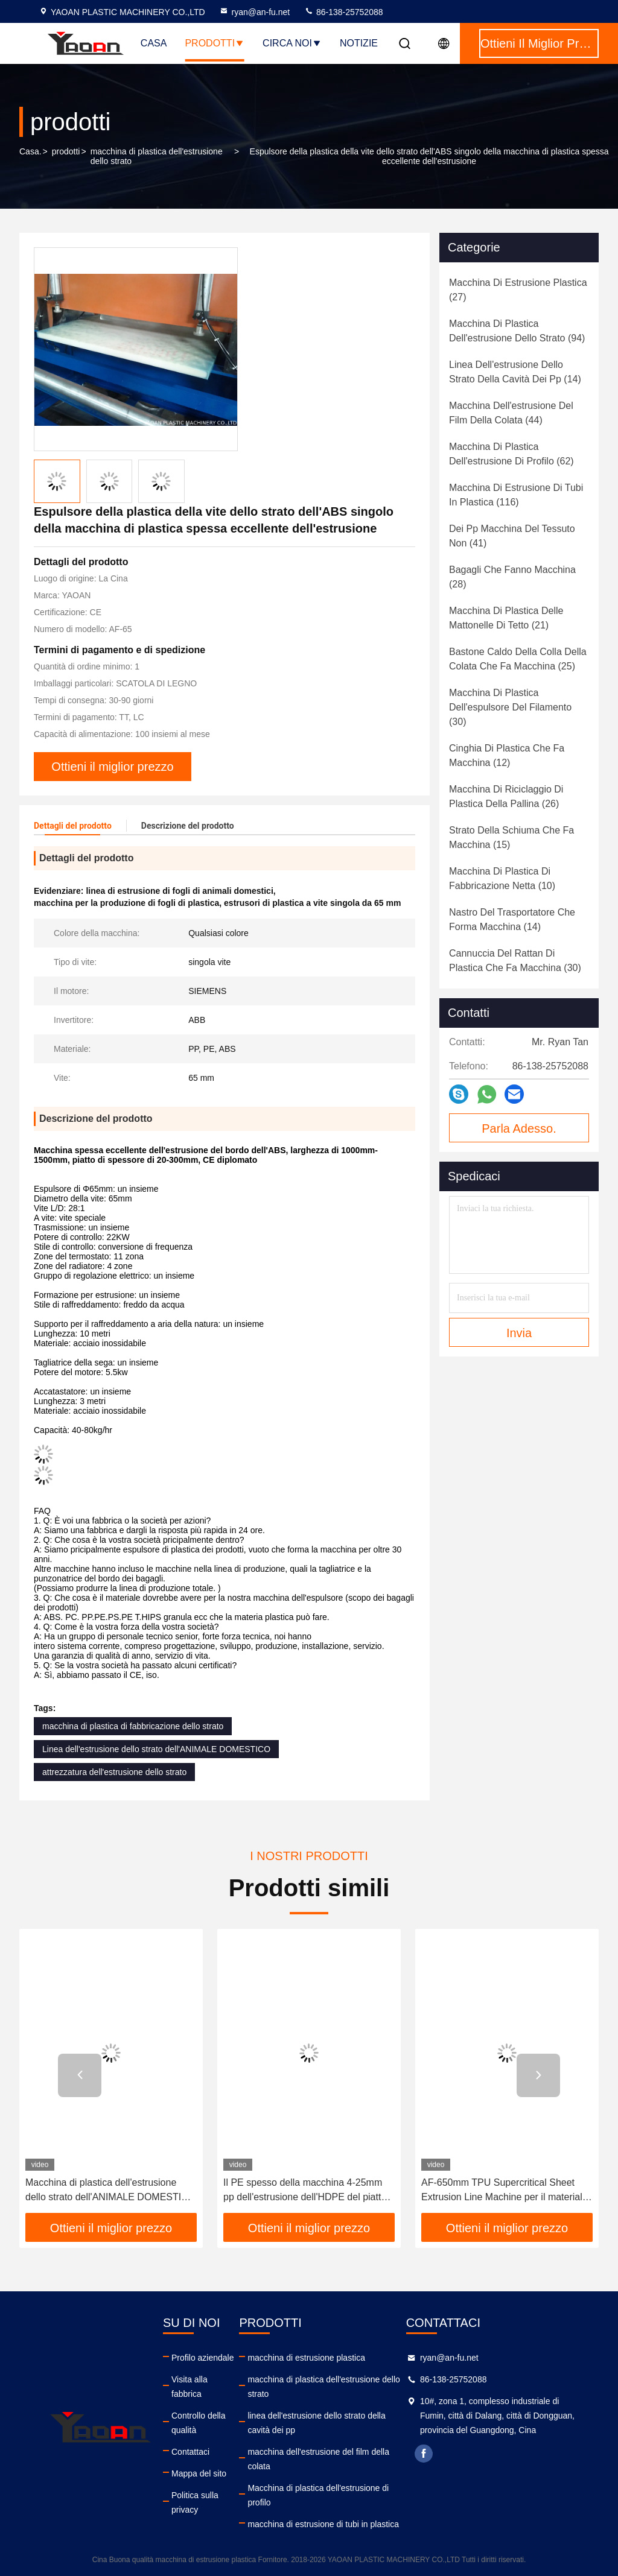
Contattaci (190, 2452)
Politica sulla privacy (194, 2502)
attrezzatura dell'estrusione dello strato (114, 1772)
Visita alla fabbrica (189, 2387)
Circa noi (292, 43)
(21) (506, 618)
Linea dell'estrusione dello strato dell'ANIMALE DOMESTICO (156, 1749)
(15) (511, 837)
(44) (511, 412)
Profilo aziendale (202, 2357)
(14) (515, 371)
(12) (506, 755)
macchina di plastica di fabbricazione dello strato (132, 1726)
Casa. (30, 151)
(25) (518, 659)
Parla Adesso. (519, 1128)
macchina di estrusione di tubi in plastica (323, 2524)
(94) (517, 330)
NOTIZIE (359, 43)
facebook (424, 2454)
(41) (512, 536)
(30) (510, 707)
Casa (154, 43)
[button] (79, 2075)
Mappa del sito (198, 2473)
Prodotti (214, 43)
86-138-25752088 (343, 12)
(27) (518, 289)
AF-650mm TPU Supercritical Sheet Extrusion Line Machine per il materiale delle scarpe (504, 2190)
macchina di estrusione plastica (306, 2357)
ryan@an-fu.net (254, 12)
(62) (511, 453)
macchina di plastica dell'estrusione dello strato (157, 156)
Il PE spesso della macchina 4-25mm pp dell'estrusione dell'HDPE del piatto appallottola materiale (304, 2190)
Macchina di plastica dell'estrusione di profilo (318, 2495)
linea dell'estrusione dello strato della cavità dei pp (316, 2423)
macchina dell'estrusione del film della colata (318, 2459)
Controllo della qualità (198, 2423)
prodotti (66, 151)
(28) (512, 577)
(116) (516, 495)
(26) (506, 796)
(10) (502, 878)
